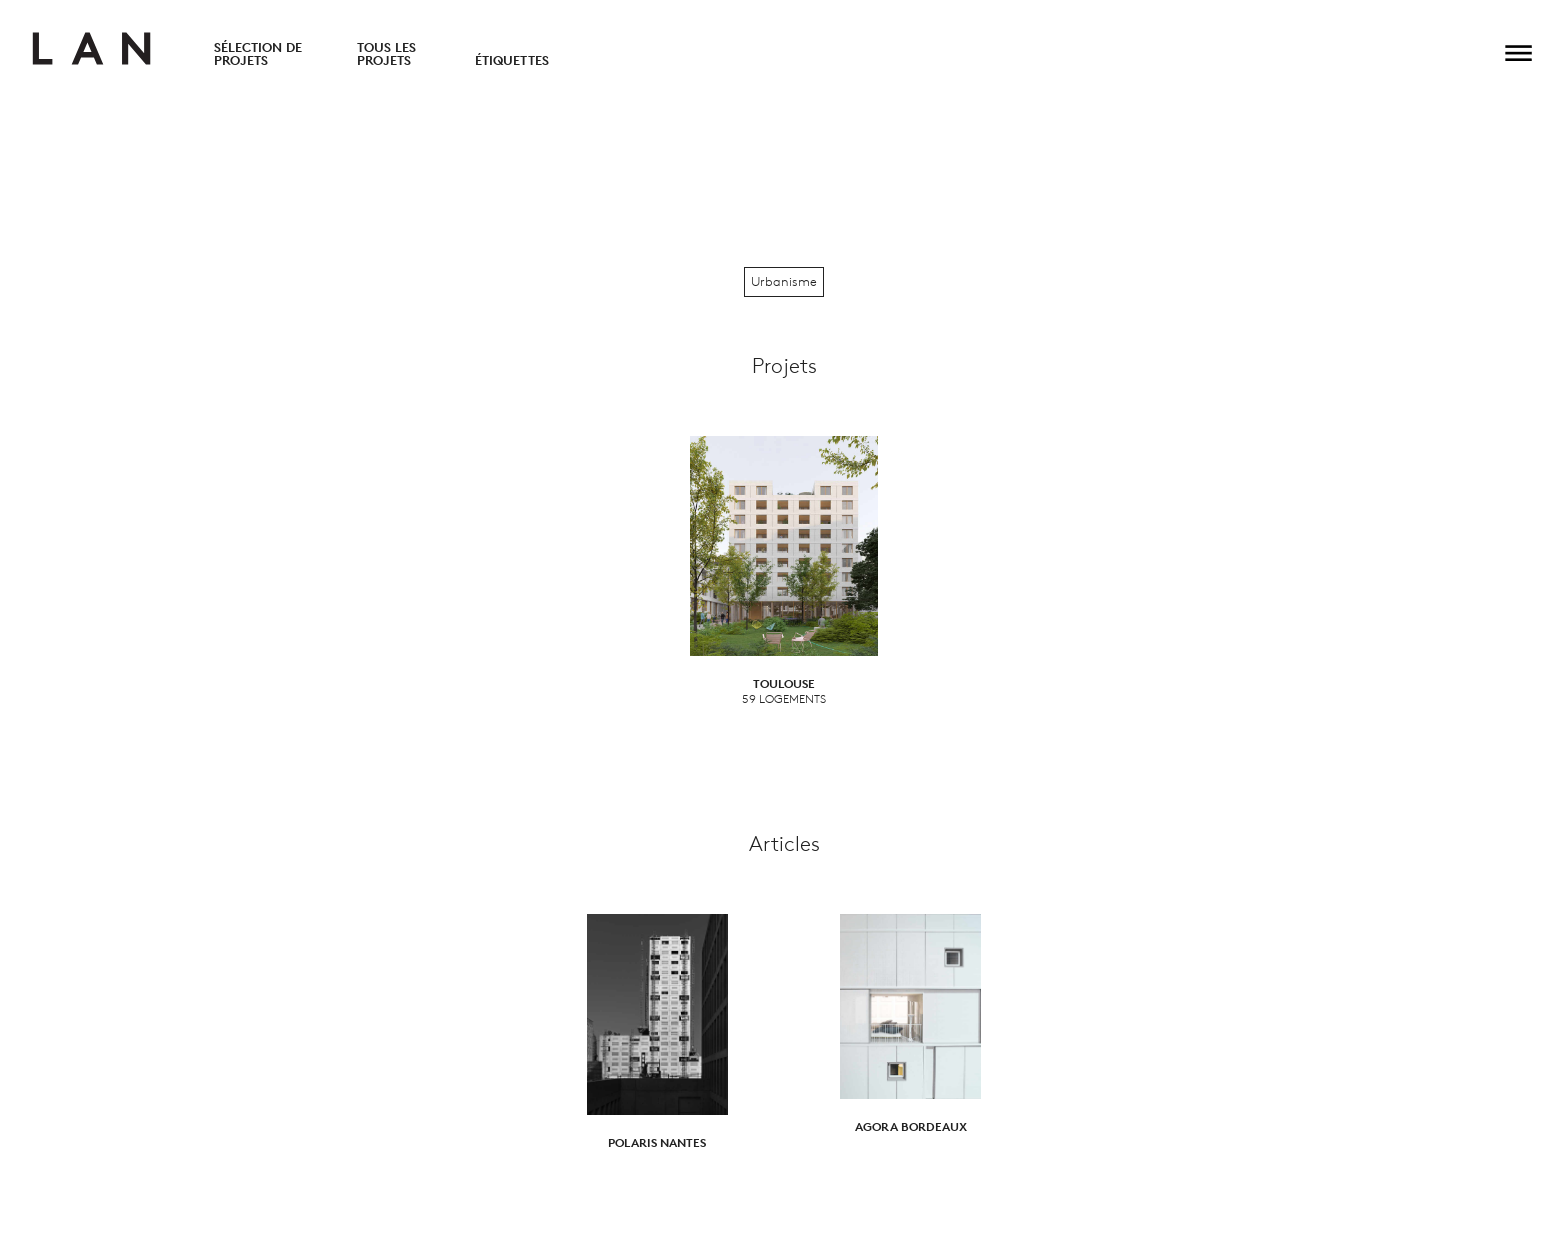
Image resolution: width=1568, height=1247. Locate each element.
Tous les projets (386, 54)
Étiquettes (512, 60)
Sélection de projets (258, 54)
